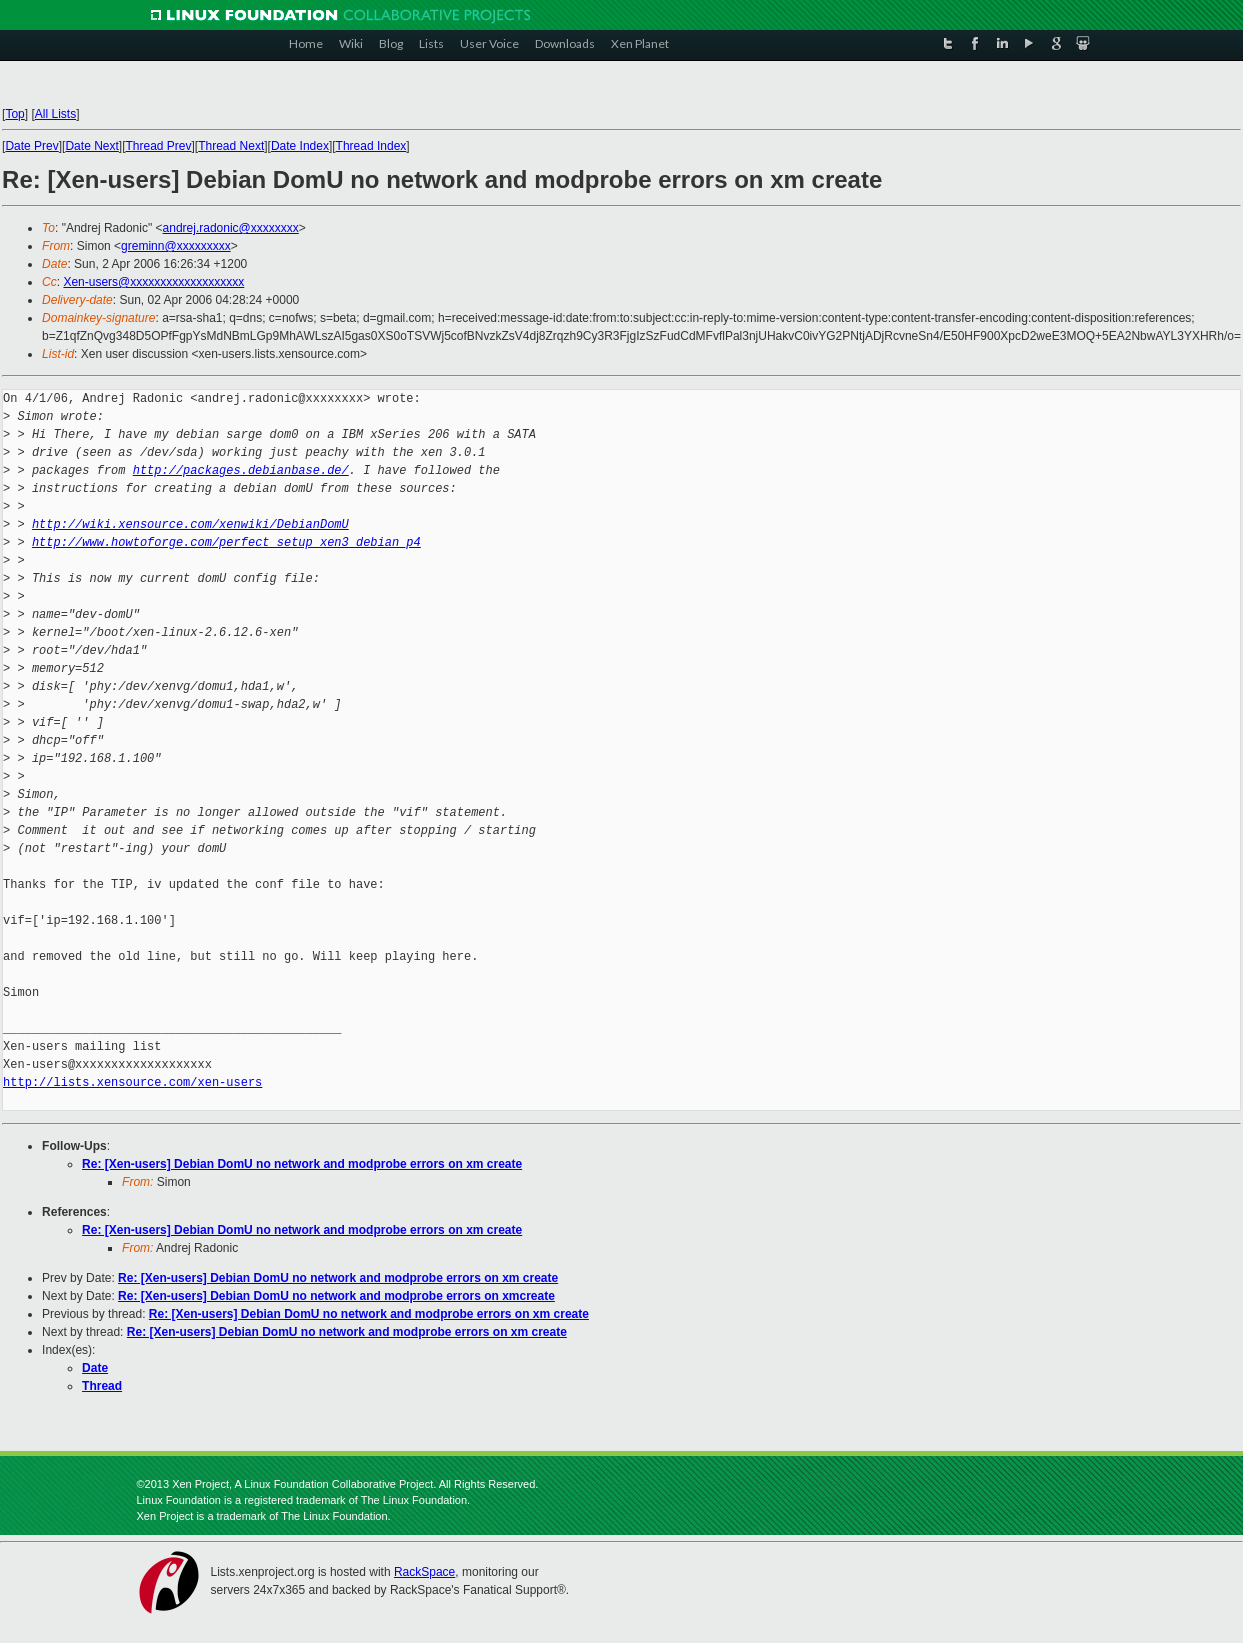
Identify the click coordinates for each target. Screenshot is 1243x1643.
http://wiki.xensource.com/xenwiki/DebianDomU (190, 524)
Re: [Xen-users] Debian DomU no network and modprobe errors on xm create (302, 1164)
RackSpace (424, 1572)
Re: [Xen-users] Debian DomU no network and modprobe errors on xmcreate (336, 1296)
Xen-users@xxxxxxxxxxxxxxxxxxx (153, 282)
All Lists (55, 114)
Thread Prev (158, 146)
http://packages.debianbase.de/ (241, 470)
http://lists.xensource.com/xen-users (132, 1082)
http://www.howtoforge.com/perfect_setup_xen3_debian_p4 (226, 542)
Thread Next (231, 146)
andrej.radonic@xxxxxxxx (231, 228)
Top (14, 114)
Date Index (300, 146)
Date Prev (31, 146)
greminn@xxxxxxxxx (176, 246)
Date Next (91, 146)
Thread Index (371, 146)
